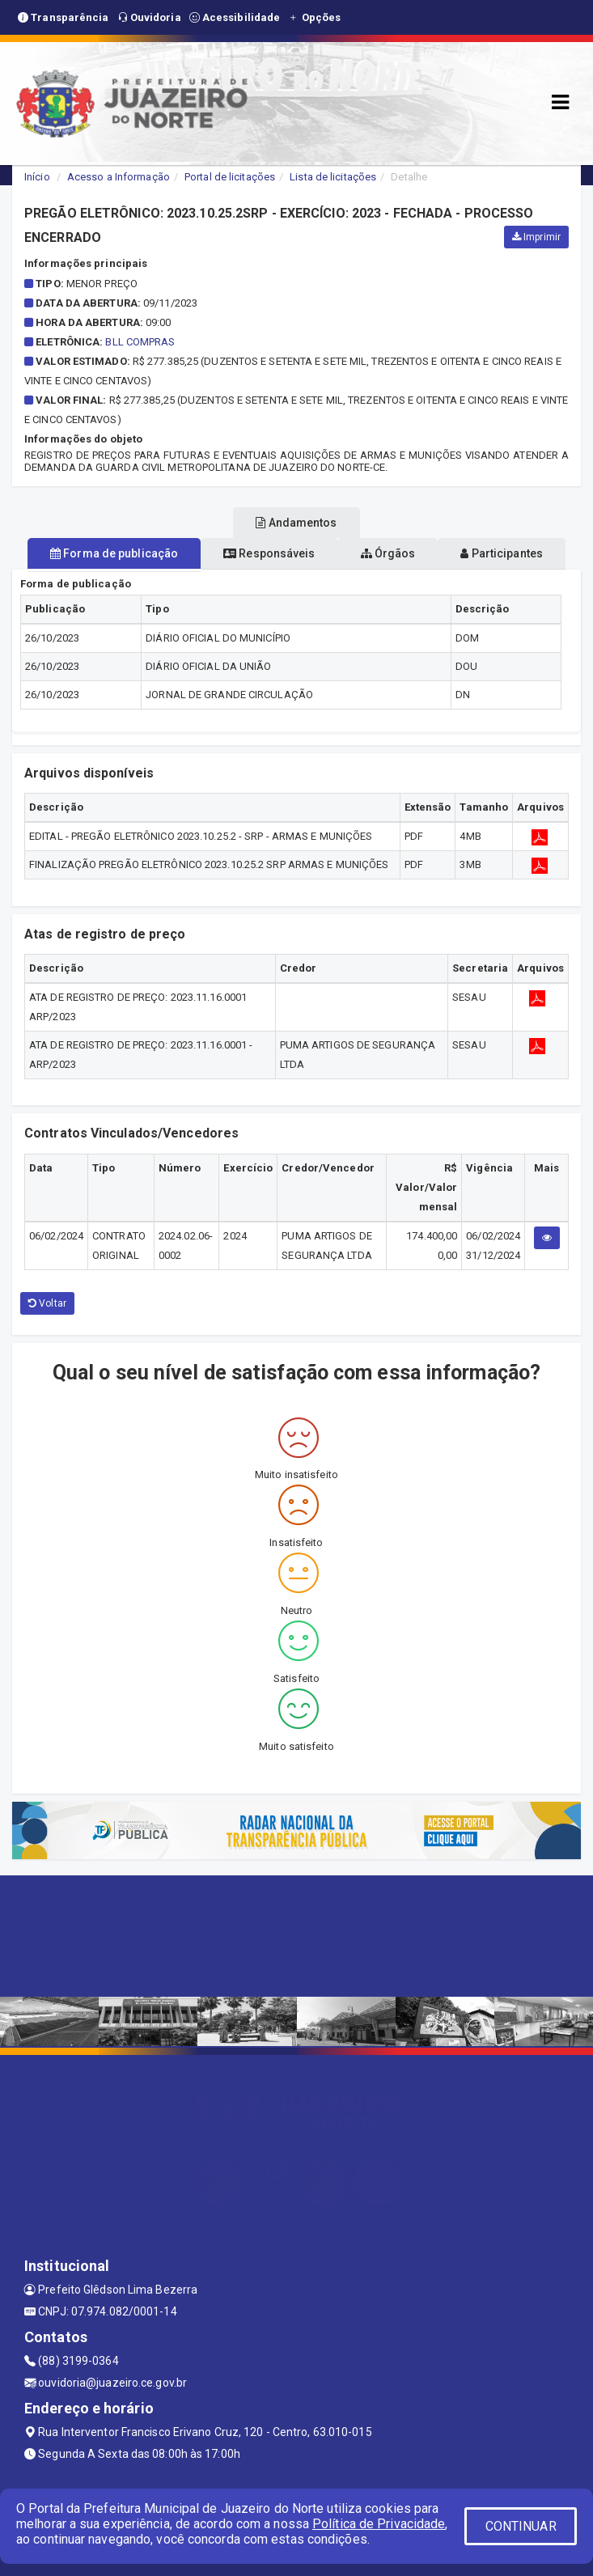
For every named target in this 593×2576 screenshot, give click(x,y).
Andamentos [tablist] (296, 522)
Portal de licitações (229, 177)
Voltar (47, 1303)
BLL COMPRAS (140, 342)
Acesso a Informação (118, 177)
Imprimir (536, 237)
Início (37, 177)
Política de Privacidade (378, 2524)
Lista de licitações (333, 177)
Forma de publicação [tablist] (114, 553)
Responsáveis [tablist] (269, 553)
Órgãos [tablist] (388, 553)
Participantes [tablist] (501, 553)
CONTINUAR (521, 2526)
